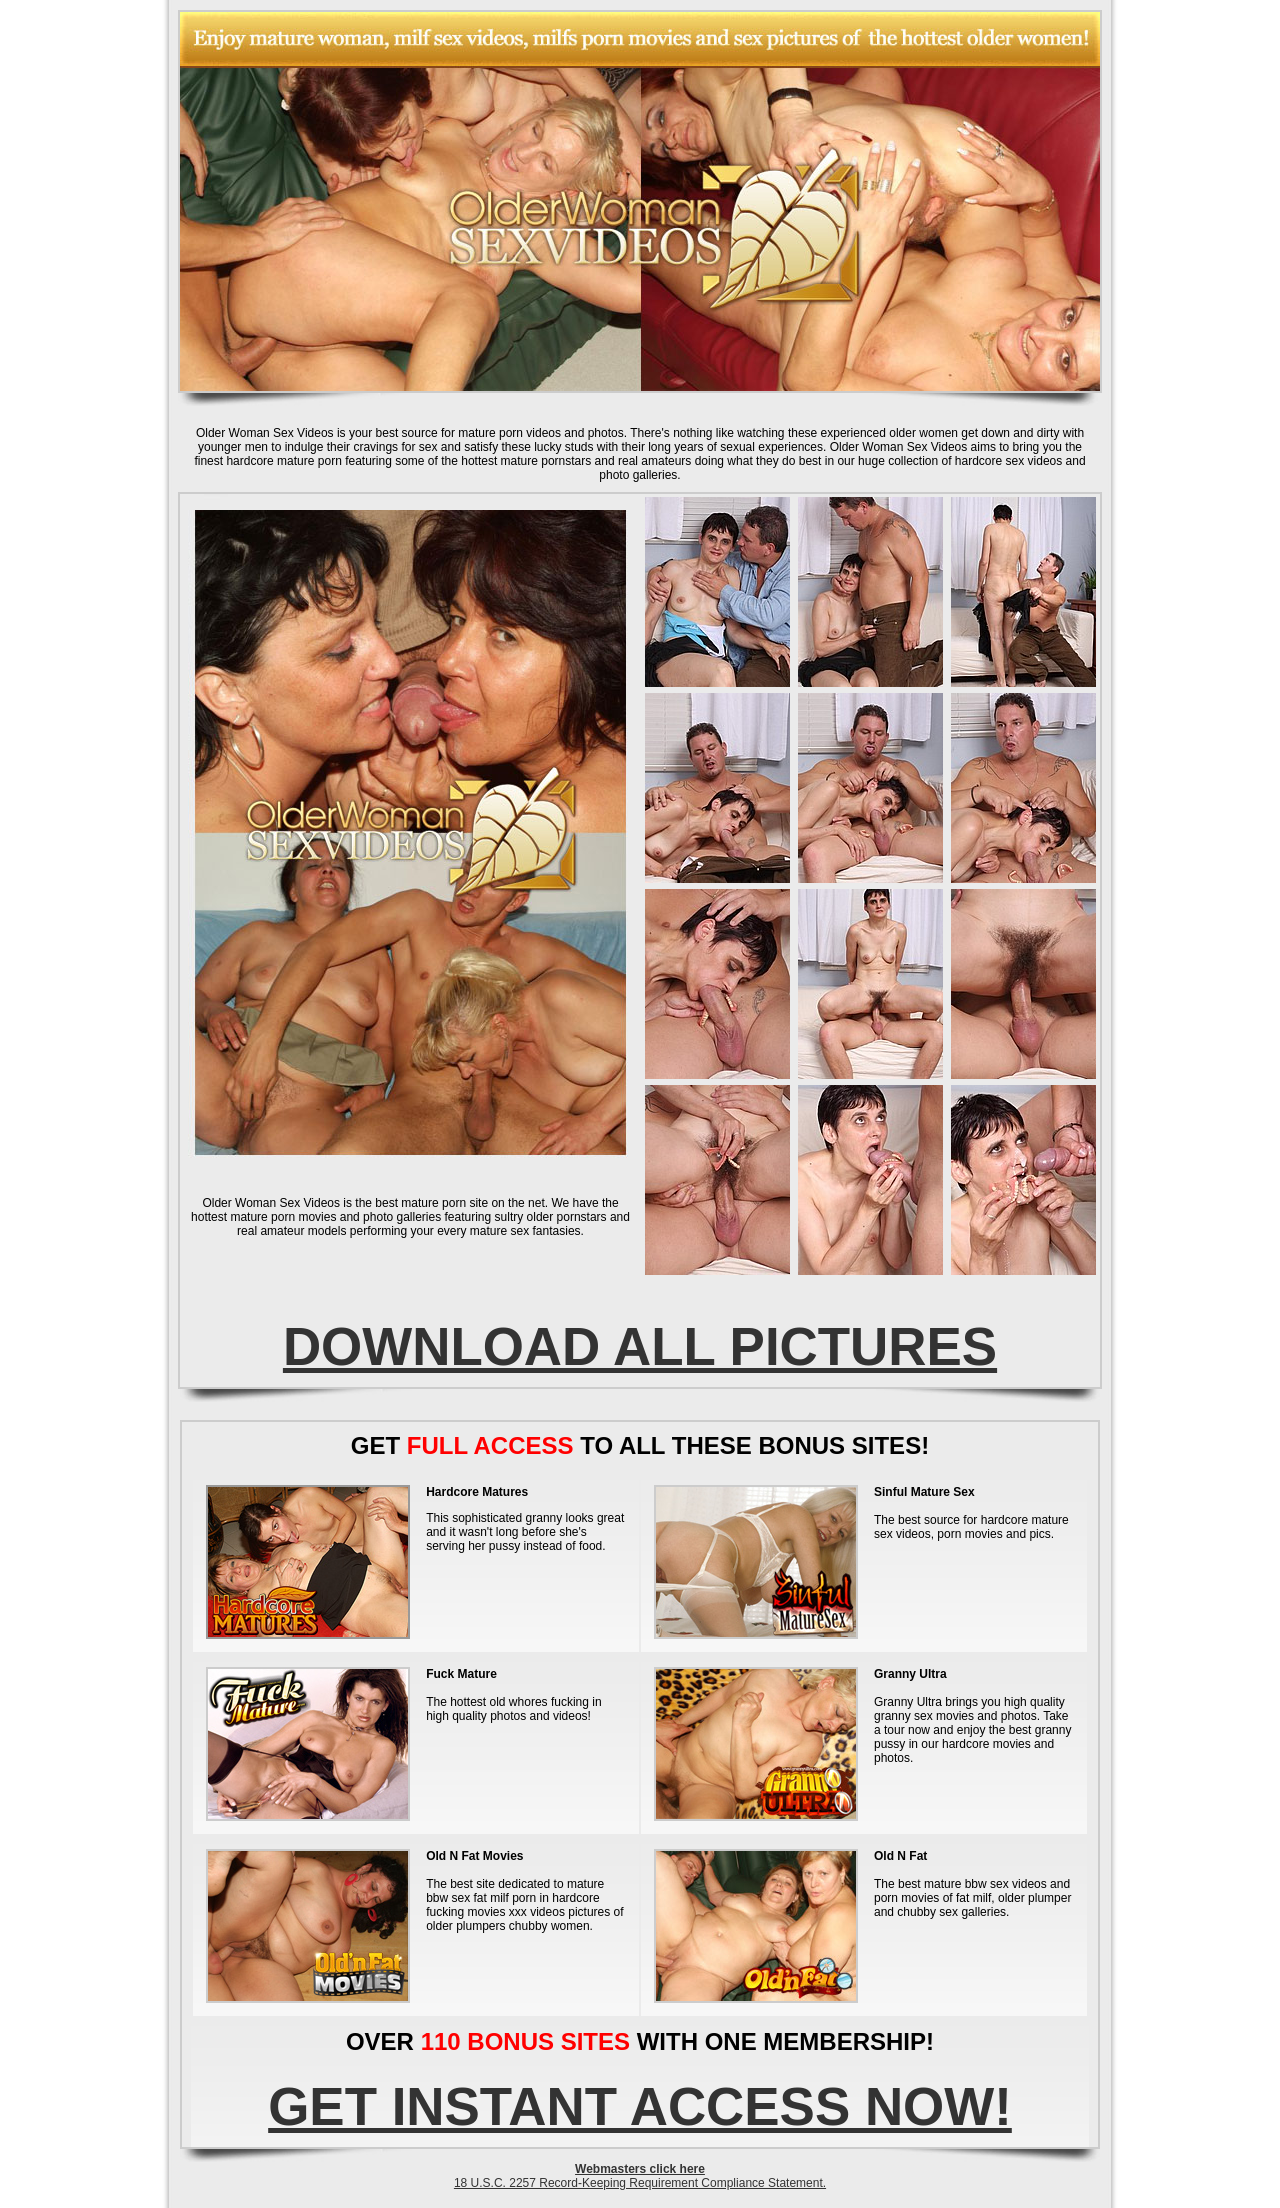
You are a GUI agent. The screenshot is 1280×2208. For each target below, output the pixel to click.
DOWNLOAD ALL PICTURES (640, 1346)
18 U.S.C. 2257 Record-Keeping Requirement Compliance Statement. (640, 2183)
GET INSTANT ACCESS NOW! (640, 2106)
